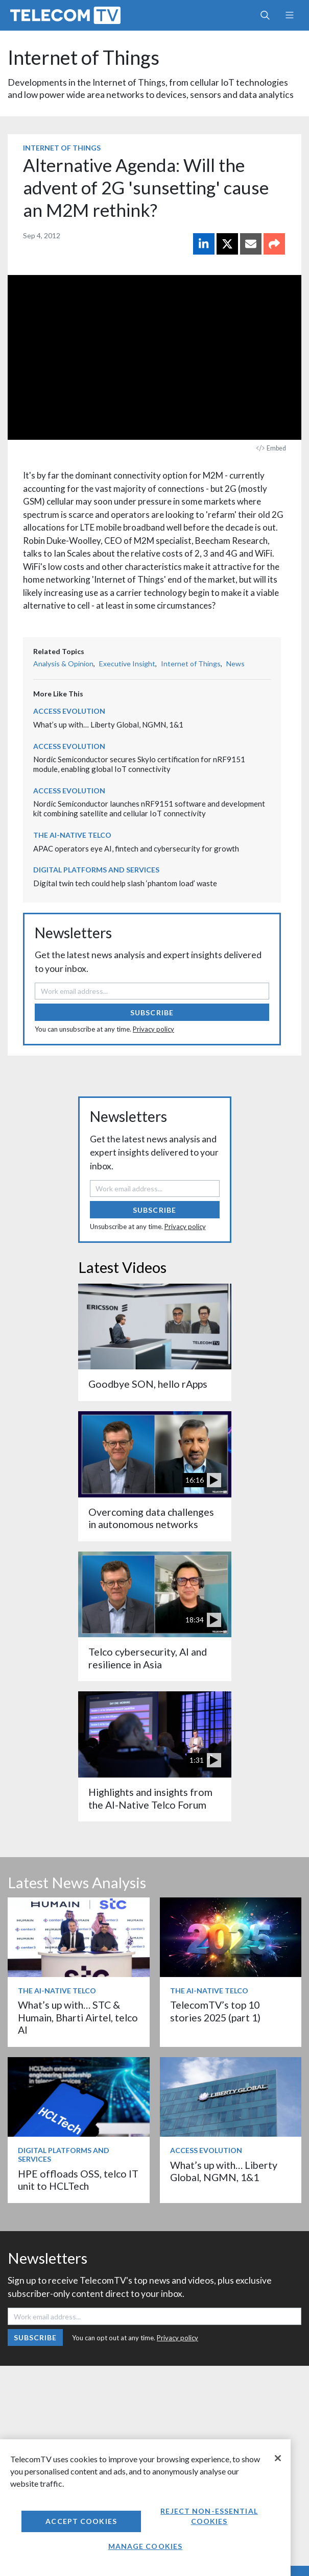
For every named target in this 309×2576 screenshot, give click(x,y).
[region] (145, 2507)
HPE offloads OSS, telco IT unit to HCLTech (78, 2180)
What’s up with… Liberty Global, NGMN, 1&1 (108, 724)
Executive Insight (127, 663)
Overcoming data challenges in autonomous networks (151, 1518)
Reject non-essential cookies (208, 2516)
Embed (271, 448)
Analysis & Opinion (63, 663)
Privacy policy (153, 1029)
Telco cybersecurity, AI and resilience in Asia (147, 1658)
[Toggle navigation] (289, 15)
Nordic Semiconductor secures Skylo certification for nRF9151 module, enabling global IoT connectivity (139, 764)
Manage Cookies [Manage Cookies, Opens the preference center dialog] (145, 2546)
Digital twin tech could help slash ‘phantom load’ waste (125, 883)
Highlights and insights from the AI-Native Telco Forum (150, 1798)
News (235, 663)
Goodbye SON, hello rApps (147, 1384)
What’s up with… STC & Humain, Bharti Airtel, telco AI (78, 2017)
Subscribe (152, 1012)
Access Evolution (69, 711)
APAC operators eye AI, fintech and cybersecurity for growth (136, 848)
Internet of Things (83, 57)
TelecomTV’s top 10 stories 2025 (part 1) (215, 2011)
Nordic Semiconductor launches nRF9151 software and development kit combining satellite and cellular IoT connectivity (149, 808)
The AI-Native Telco (72, 835)
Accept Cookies (81, 2521)
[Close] (278, 2458)
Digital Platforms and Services (96, 869)
